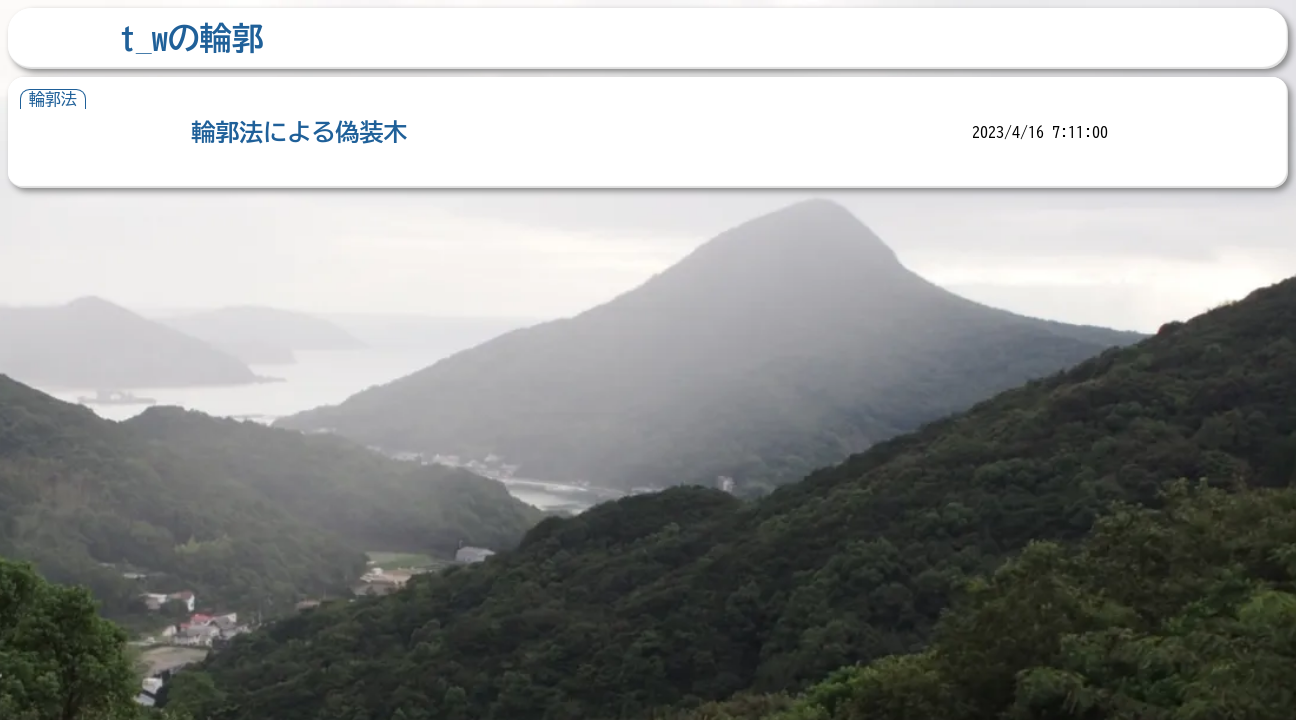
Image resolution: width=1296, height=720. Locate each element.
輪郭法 (53, 99)
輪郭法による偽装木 (299, 132)
